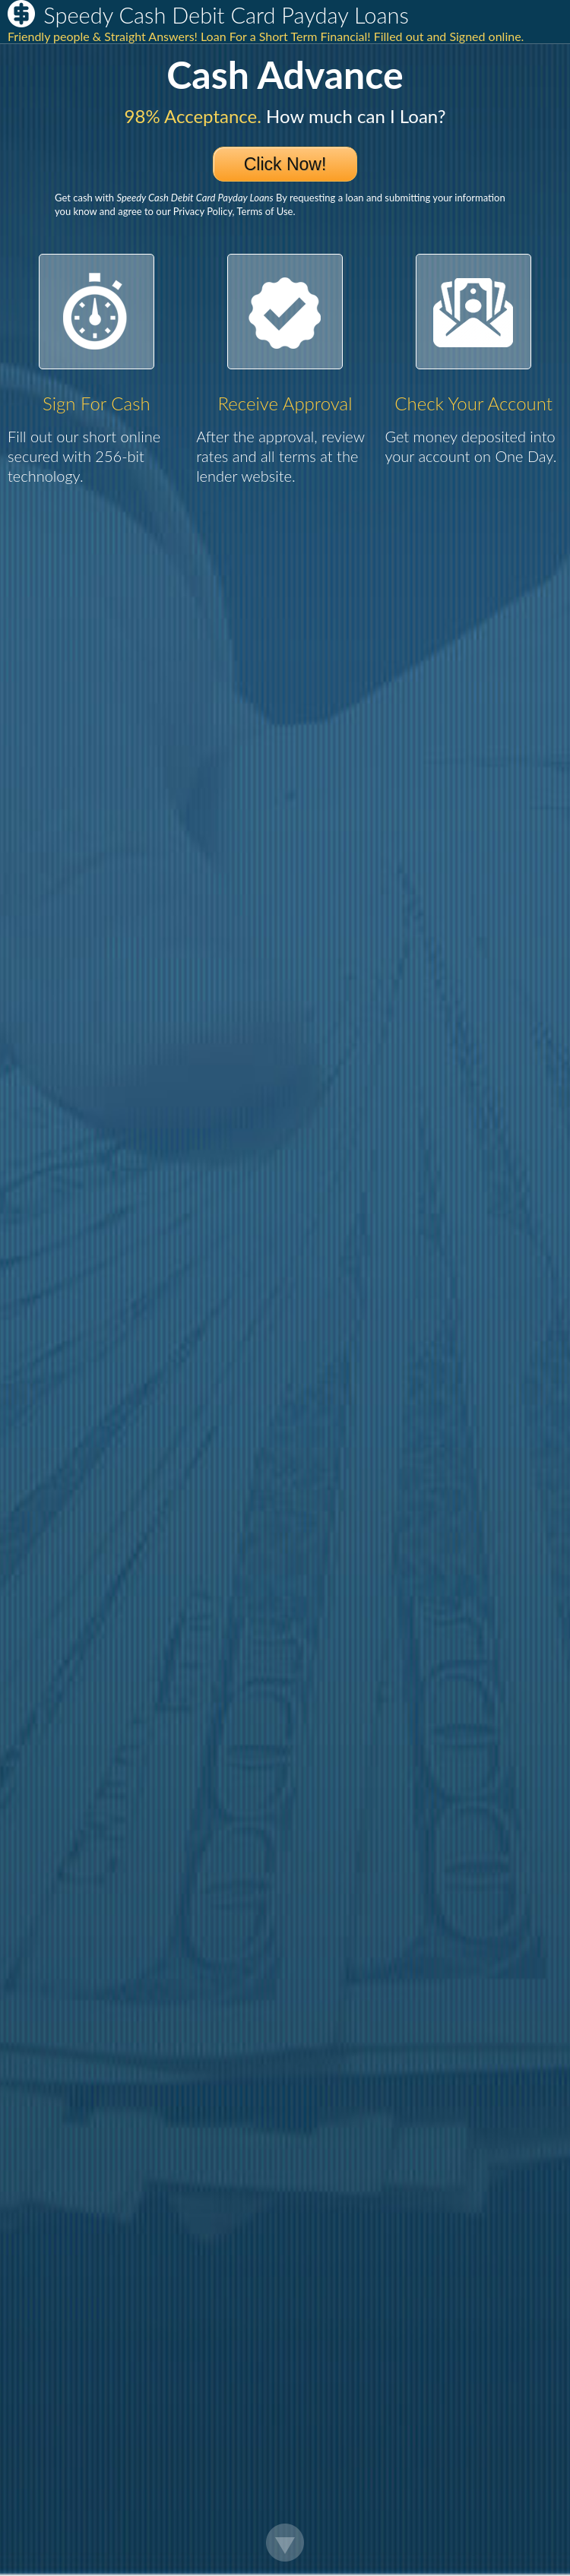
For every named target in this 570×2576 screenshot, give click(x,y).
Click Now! (285, 164)
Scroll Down (285, 2543)
